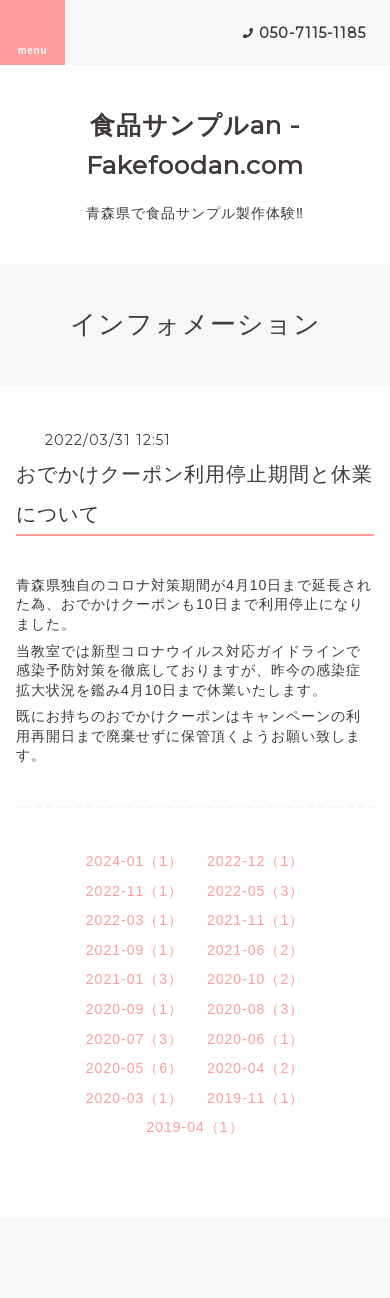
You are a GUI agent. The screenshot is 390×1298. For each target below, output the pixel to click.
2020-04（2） (255, 1068)
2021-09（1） (134, 950)
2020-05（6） (134, 1068)
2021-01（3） (134, 979)
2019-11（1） (255, 1098)
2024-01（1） (134, 861)
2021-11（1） (255, 920)
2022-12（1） (255, 861)
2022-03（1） (134, 920)
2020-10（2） (255, 979)
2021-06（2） (255, 950)
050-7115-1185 (312, 33)
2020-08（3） (255, 1009)
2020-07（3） (134, 1039)
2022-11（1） (134, 891)
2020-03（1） (134, 1098)
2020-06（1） (255, 1039)
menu (33, 32)
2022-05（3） (255, 891)
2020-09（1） (134, 1009)
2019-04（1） (194, 1127)
